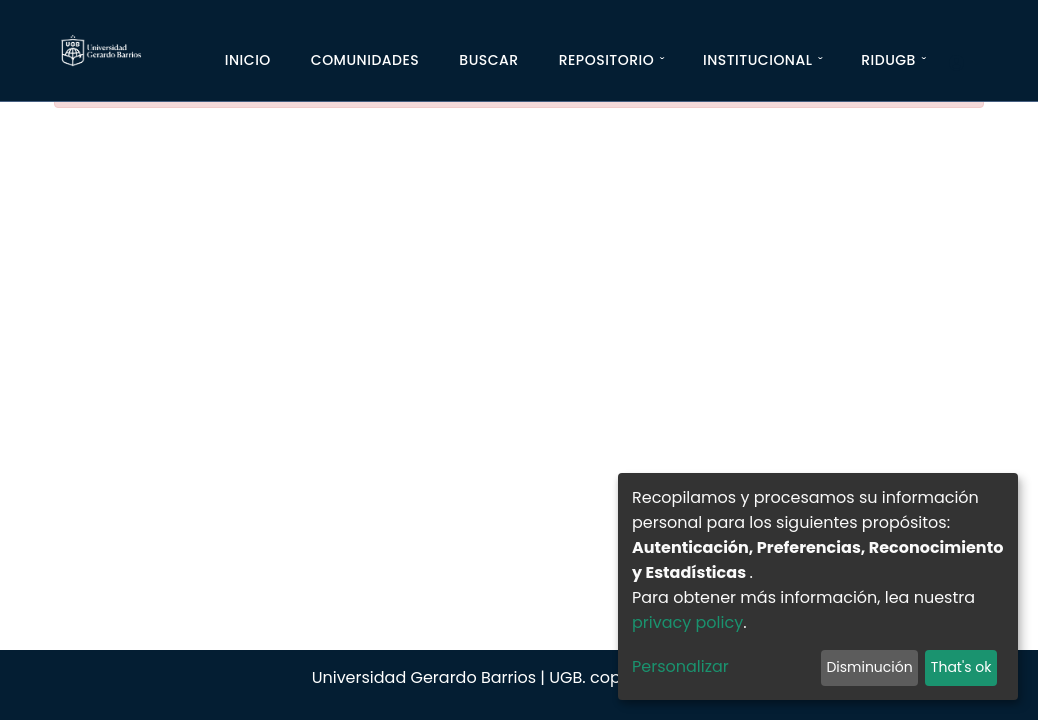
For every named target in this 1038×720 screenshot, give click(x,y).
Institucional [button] (757, 60)
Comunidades (365, 60)
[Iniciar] (964, 64)
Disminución (869, 667)
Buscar (488, 60)
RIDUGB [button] (888, 60)
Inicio (248, 60)
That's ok (961, 667)
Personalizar (680, 666)
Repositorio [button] (607, 60)
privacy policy (687, 622)
